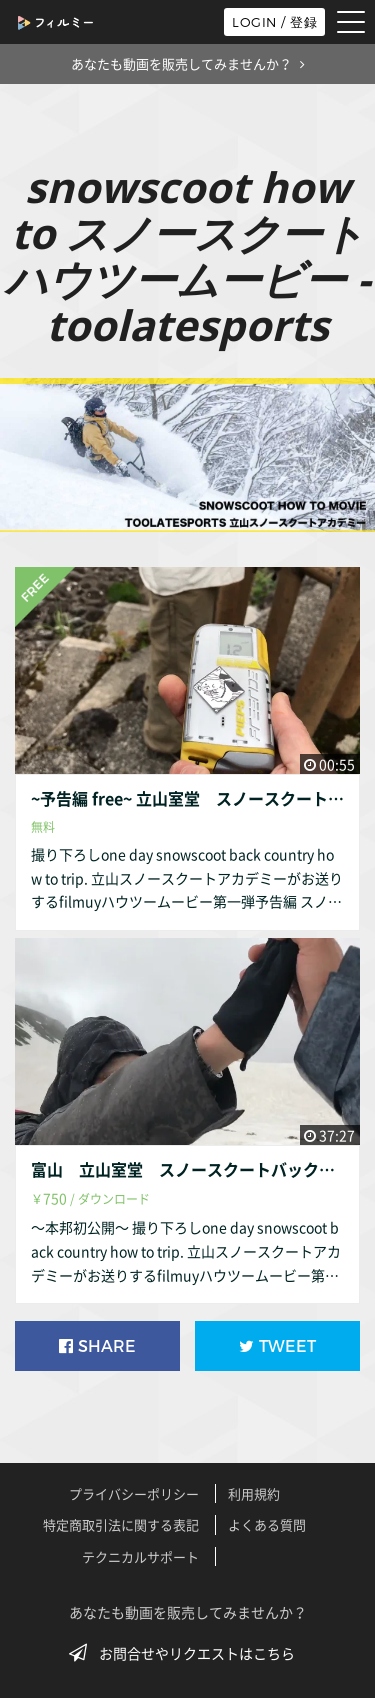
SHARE (97, 1346)
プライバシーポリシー (134, 1493)
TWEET (277, 1346)
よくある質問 (267, 1524)
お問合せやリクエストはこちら (188, 1653)
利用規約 (254, 1493)
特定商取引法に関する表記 (121, 1524)
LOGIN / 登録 (274, 22)
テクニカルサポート (140, 1556)
